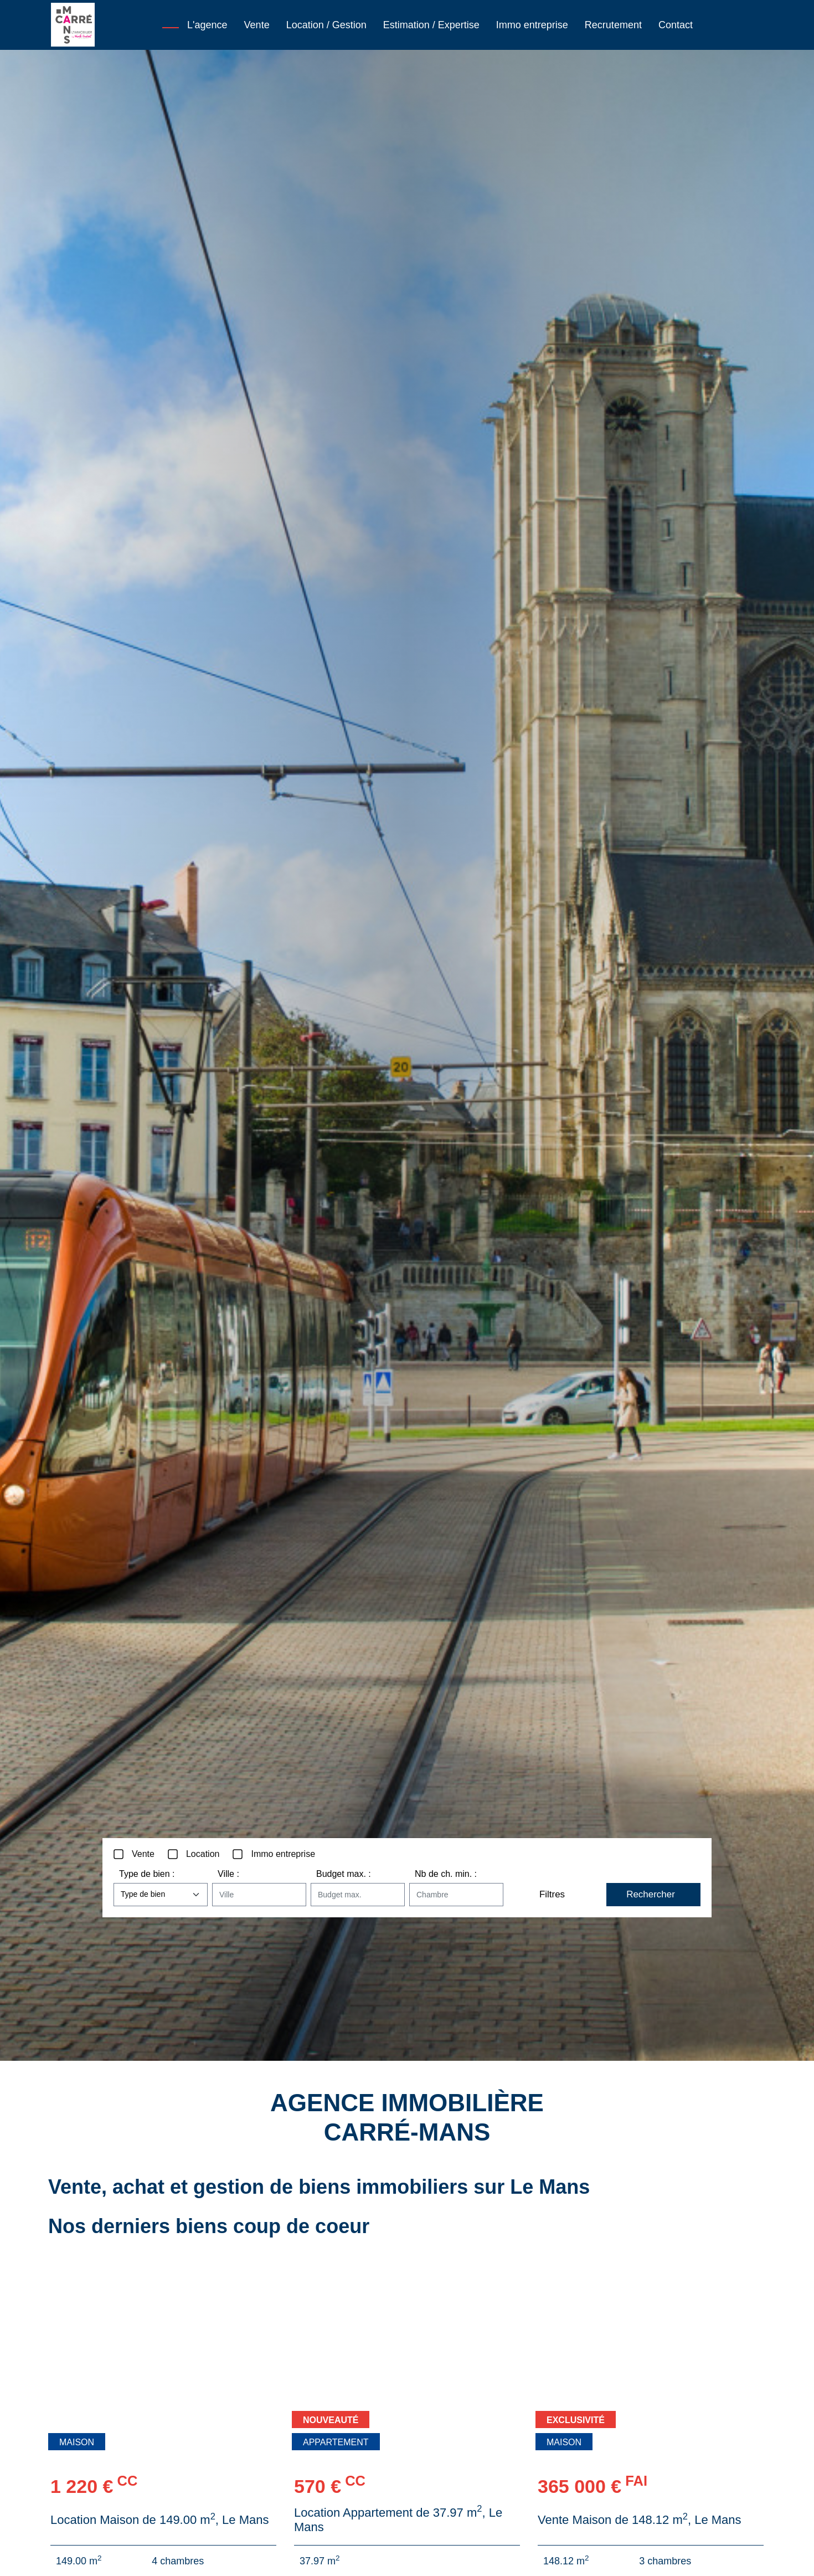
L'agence (207, 24)
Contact (675, 24)
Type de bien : (147, 1874)
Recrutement (613, 24)
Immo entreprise (532, 24)
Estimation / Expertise (431, 24)
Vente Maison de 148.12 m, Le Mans (639, 2520)
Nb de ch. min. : (446, 1874)
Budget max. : (343, 1874)
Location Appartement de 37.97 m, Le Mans (398, 2520)
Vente (257, 24)
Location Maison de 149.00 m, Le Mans (159, 2520)
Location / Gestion (326, 24)
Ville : (228, 1874)
